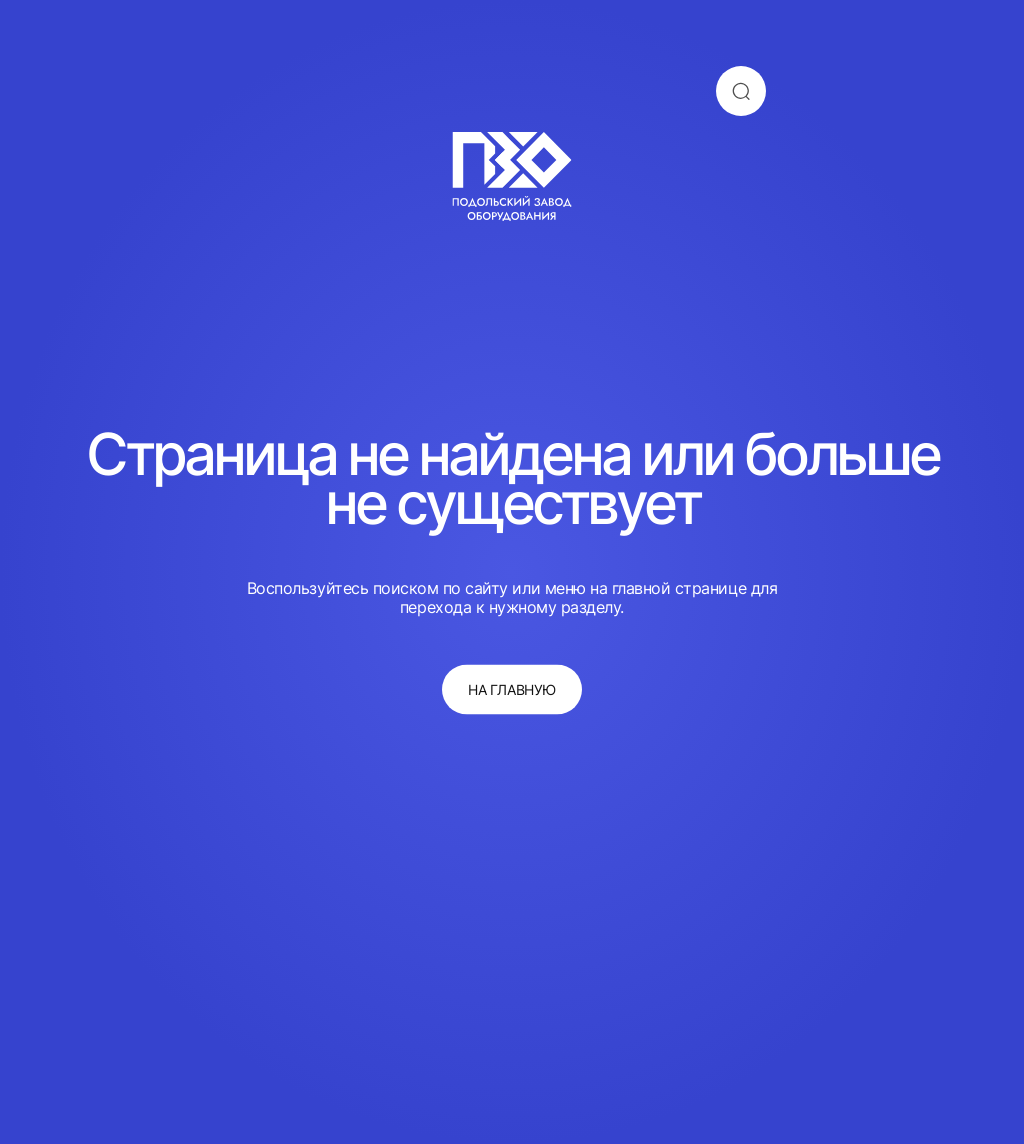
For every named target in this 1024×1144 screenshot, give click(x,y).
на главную (511, 689)
